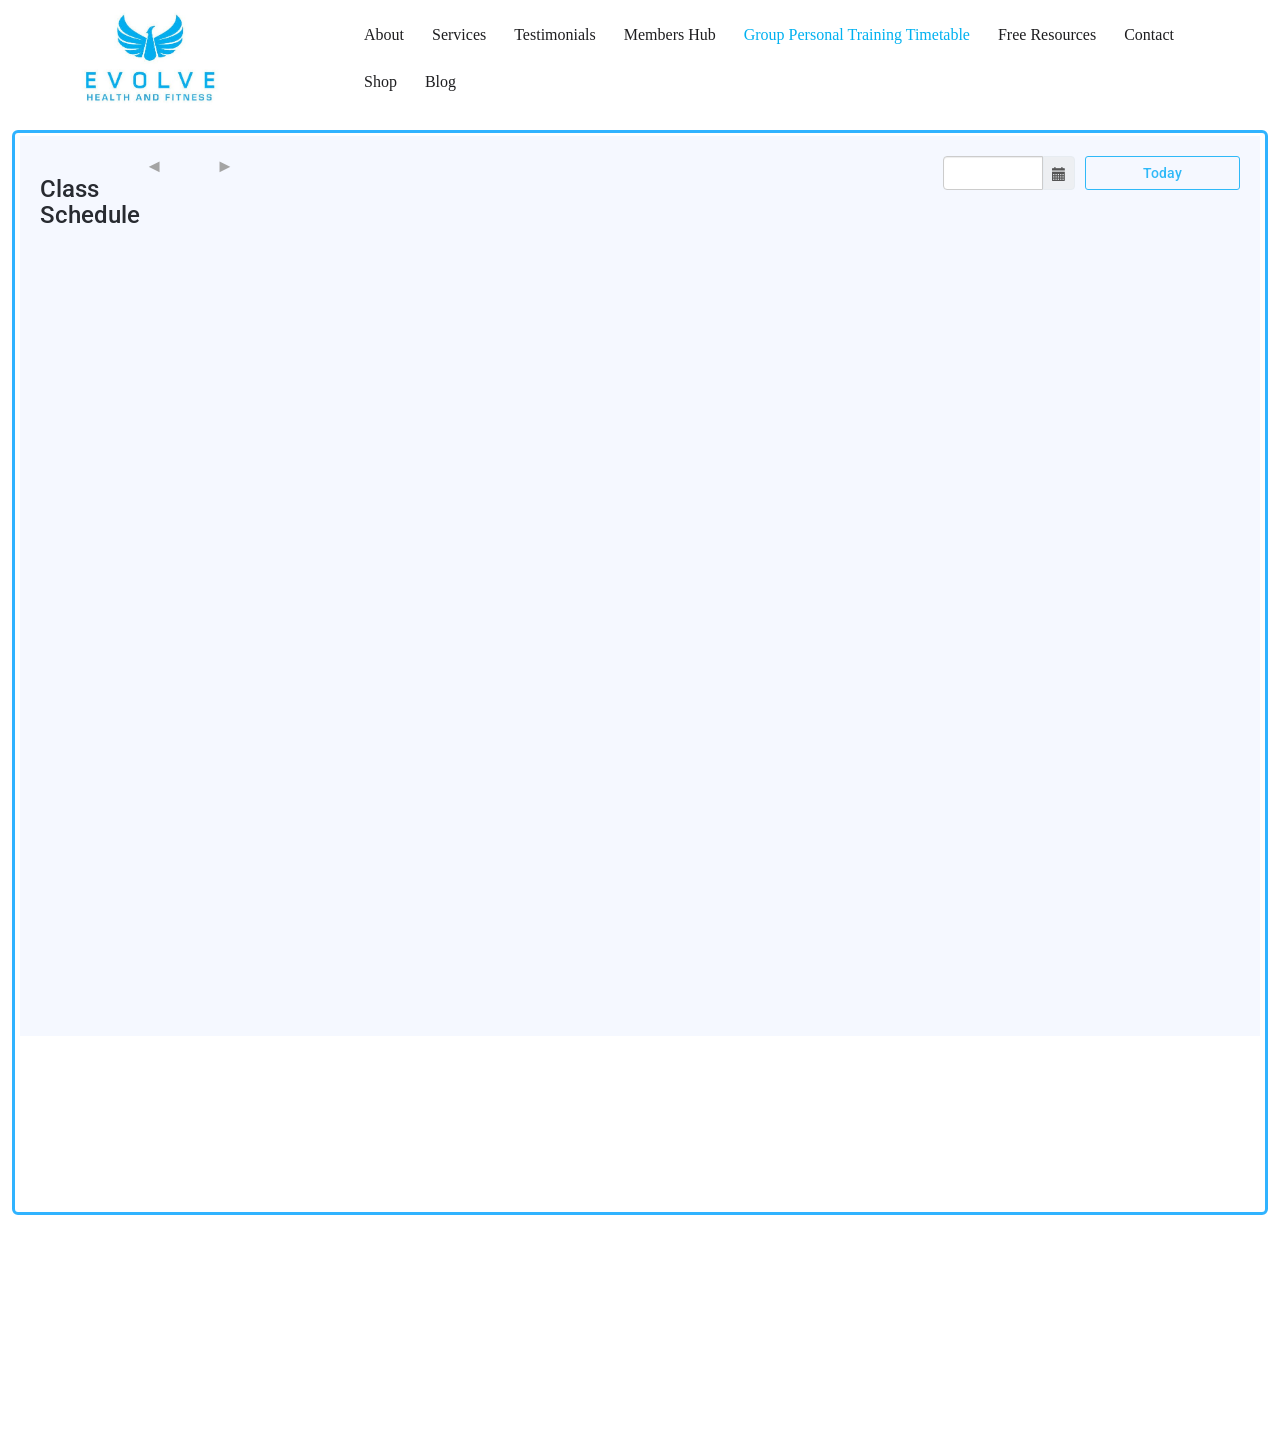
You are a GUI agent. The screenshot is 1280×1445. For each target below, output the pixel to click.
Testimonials (555, 34)
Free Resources (1047, 34)
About (384, 34)
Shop (380, 81)
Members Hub (670, 34)
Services (459, 34)
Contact (1149, 34)
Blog (440, 81)
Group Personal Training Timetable (857, 34)
